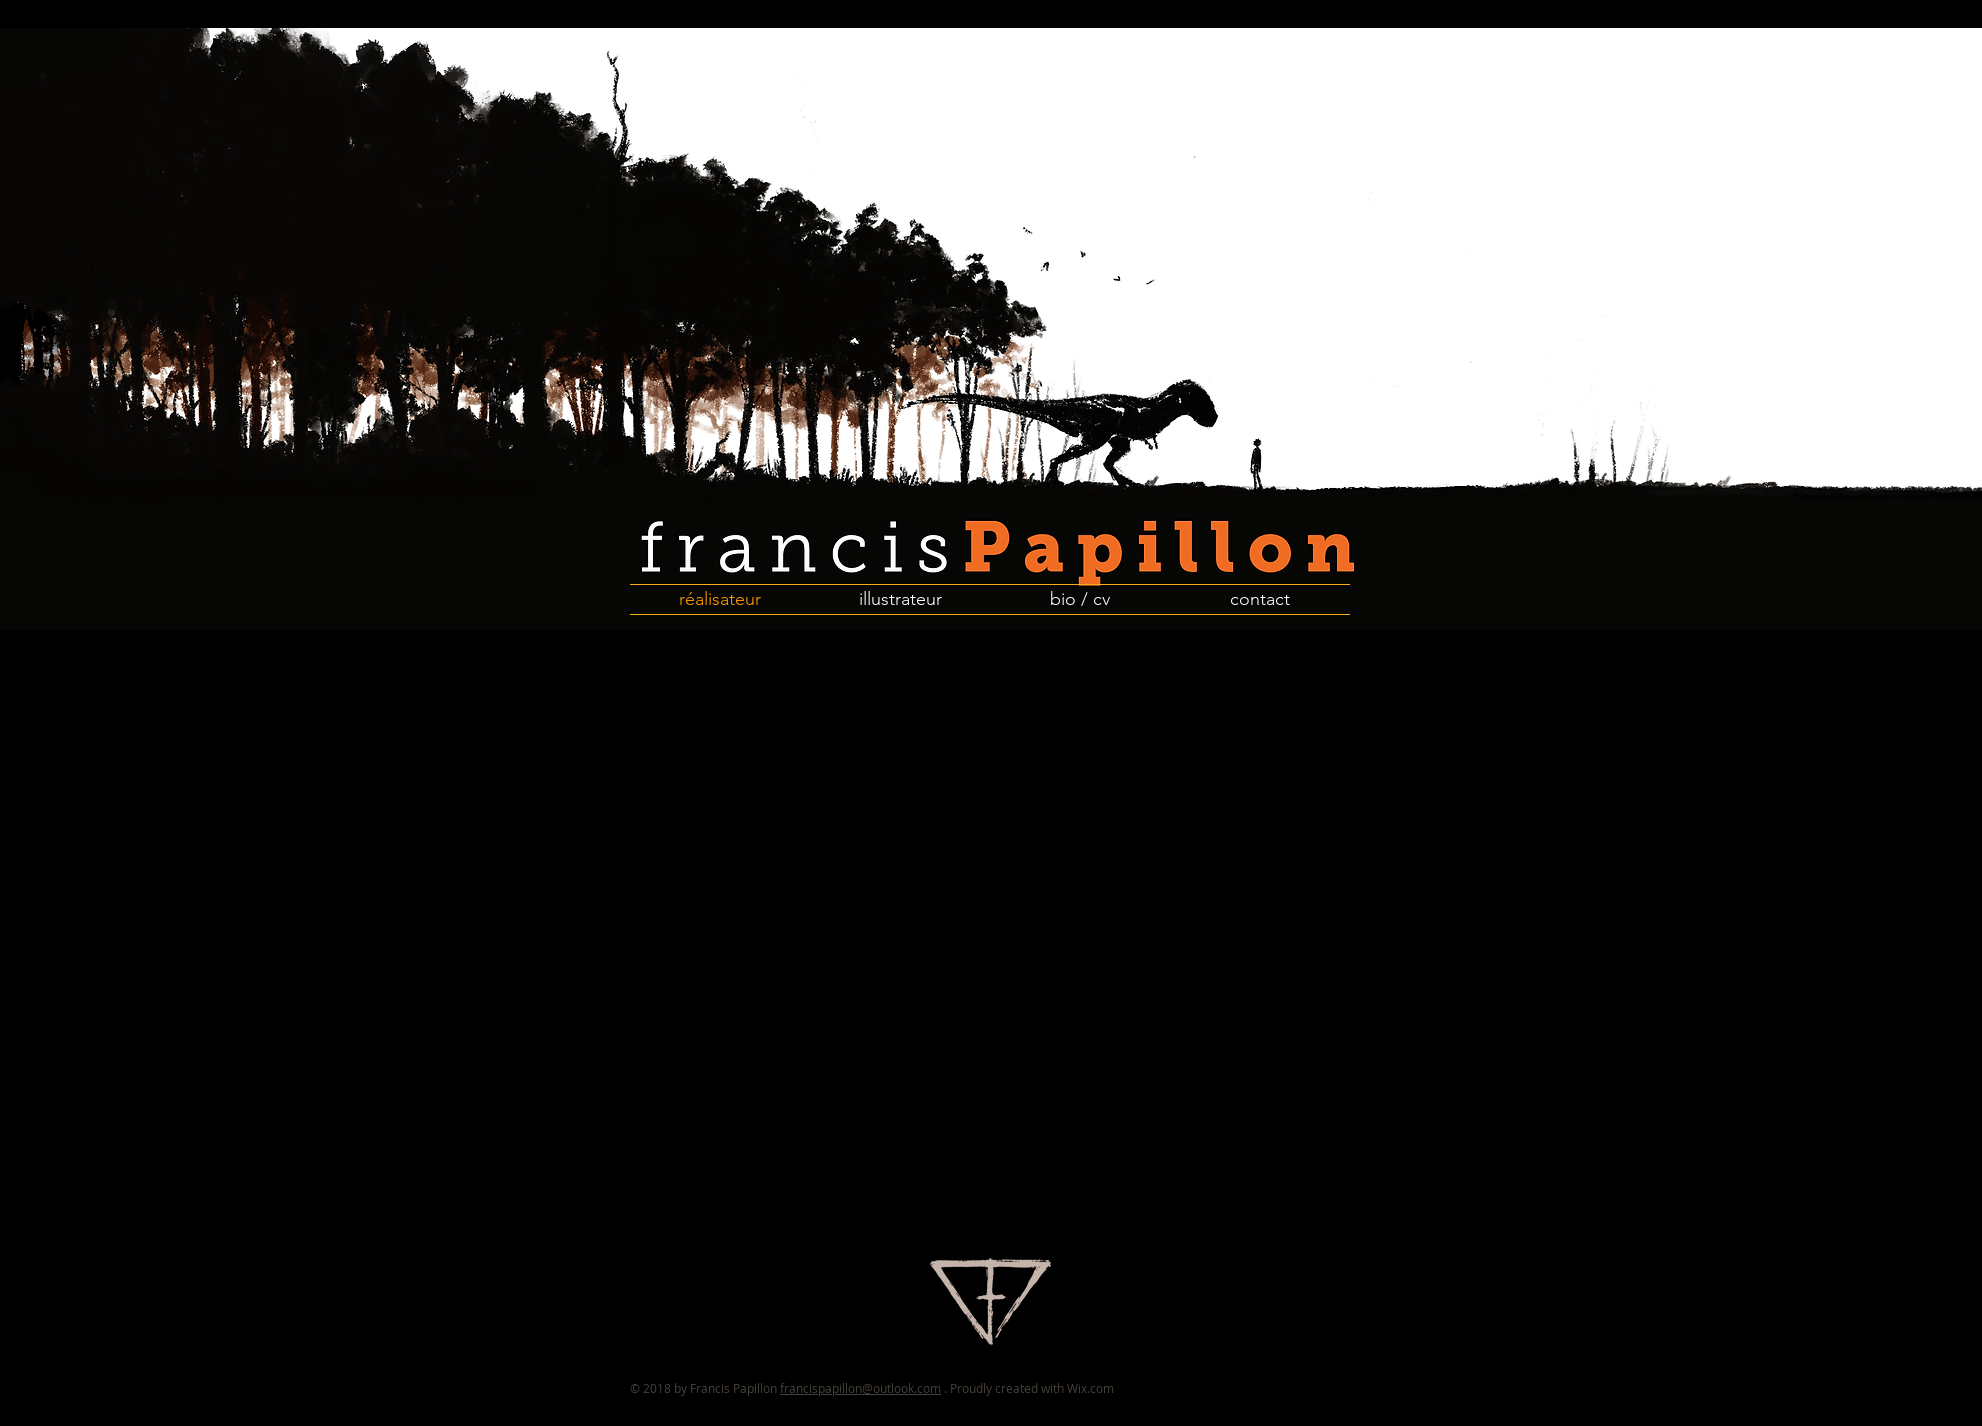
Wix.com (1090, 1388)
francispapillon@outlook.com (860, 1388)
